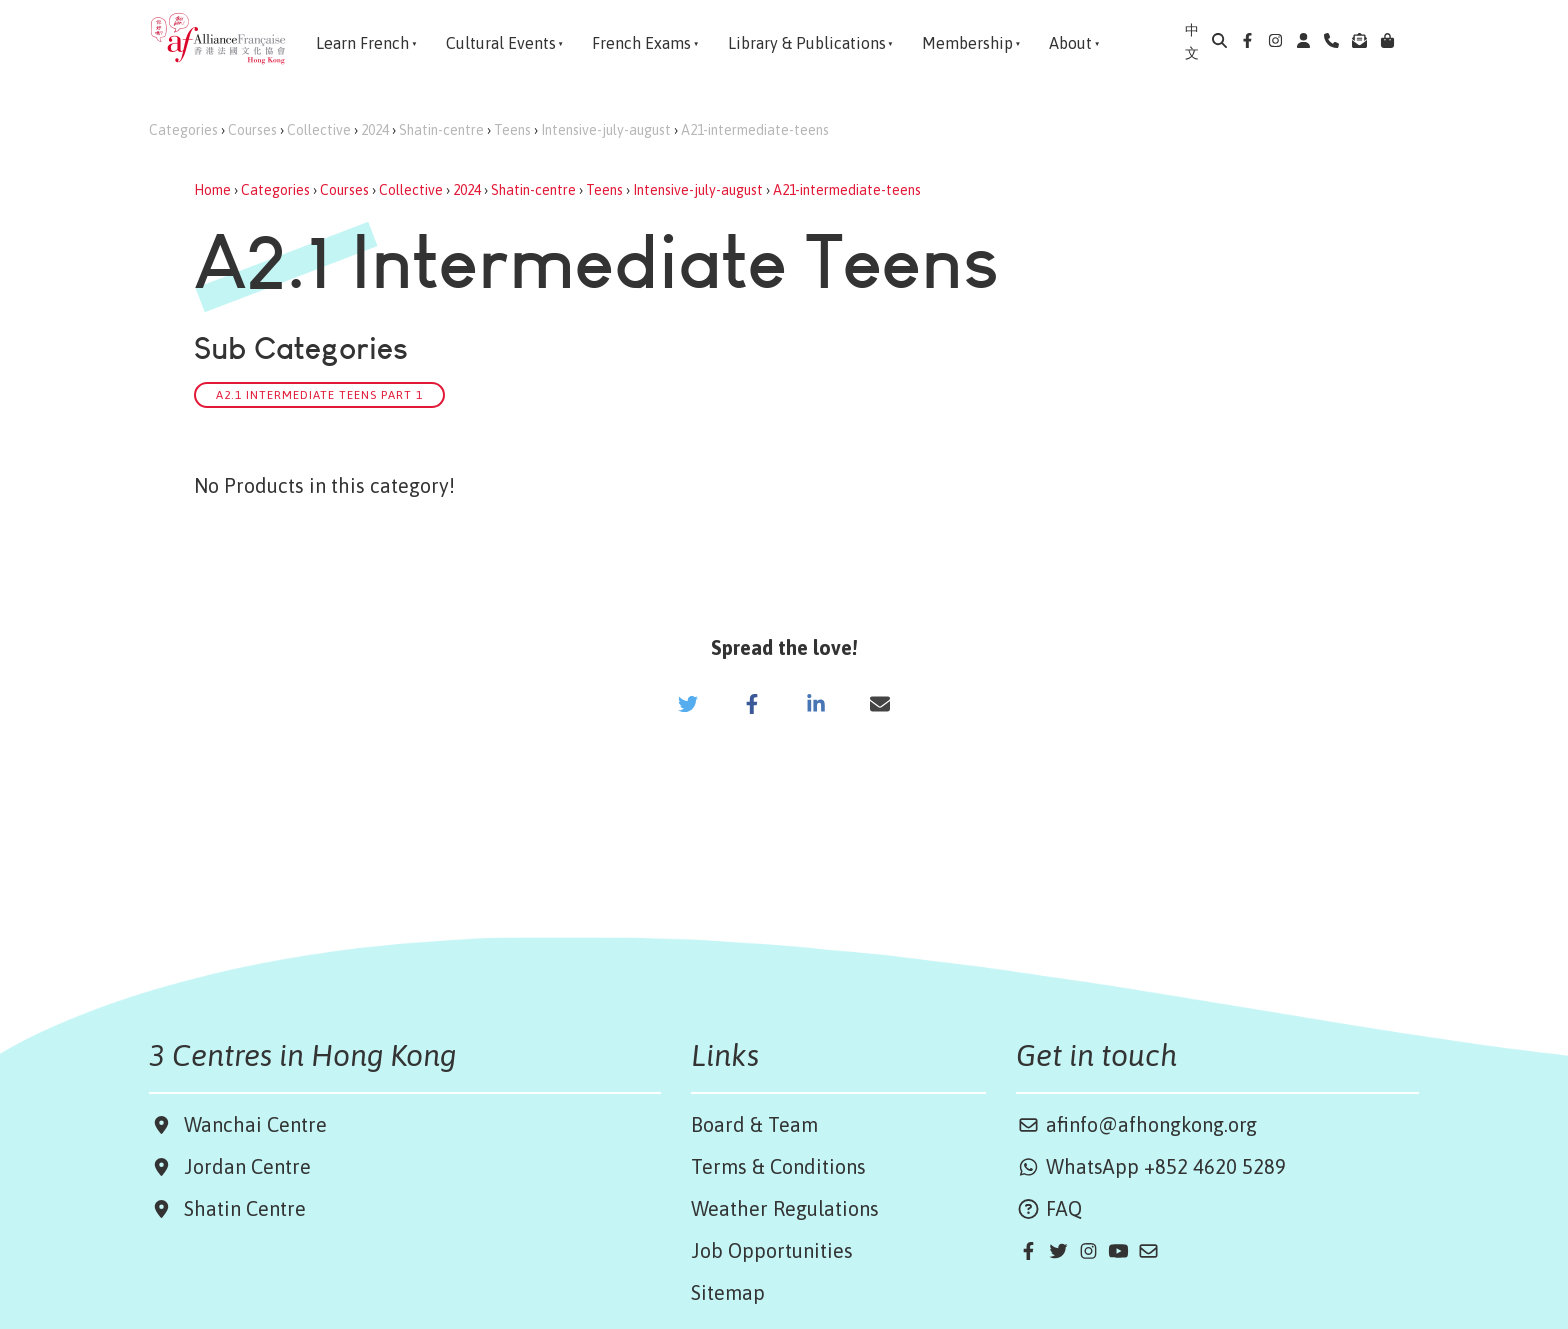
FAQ (1049, 1208)
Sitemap (728, 1292)
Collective (319, 130)
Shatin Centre (240, 1208)
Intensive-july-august (606, 130)
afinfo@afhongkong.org (1136, 1124)
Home (212, 190)
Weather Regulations (785, 1208)
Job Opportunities (772, 1250)
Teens (512, 130)
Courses (252, 130)
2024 (375, 130)
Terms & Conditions (778, 1166)
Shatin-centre (441, 130)
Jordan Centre (242, 1166)
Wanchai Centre (258, 1124)
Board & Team (754, 1124)
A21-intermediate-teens (755, 130)
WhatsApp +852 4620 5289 (1151, 1166)
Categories (183, 130)
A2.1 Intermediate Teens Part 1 (319, 394)
